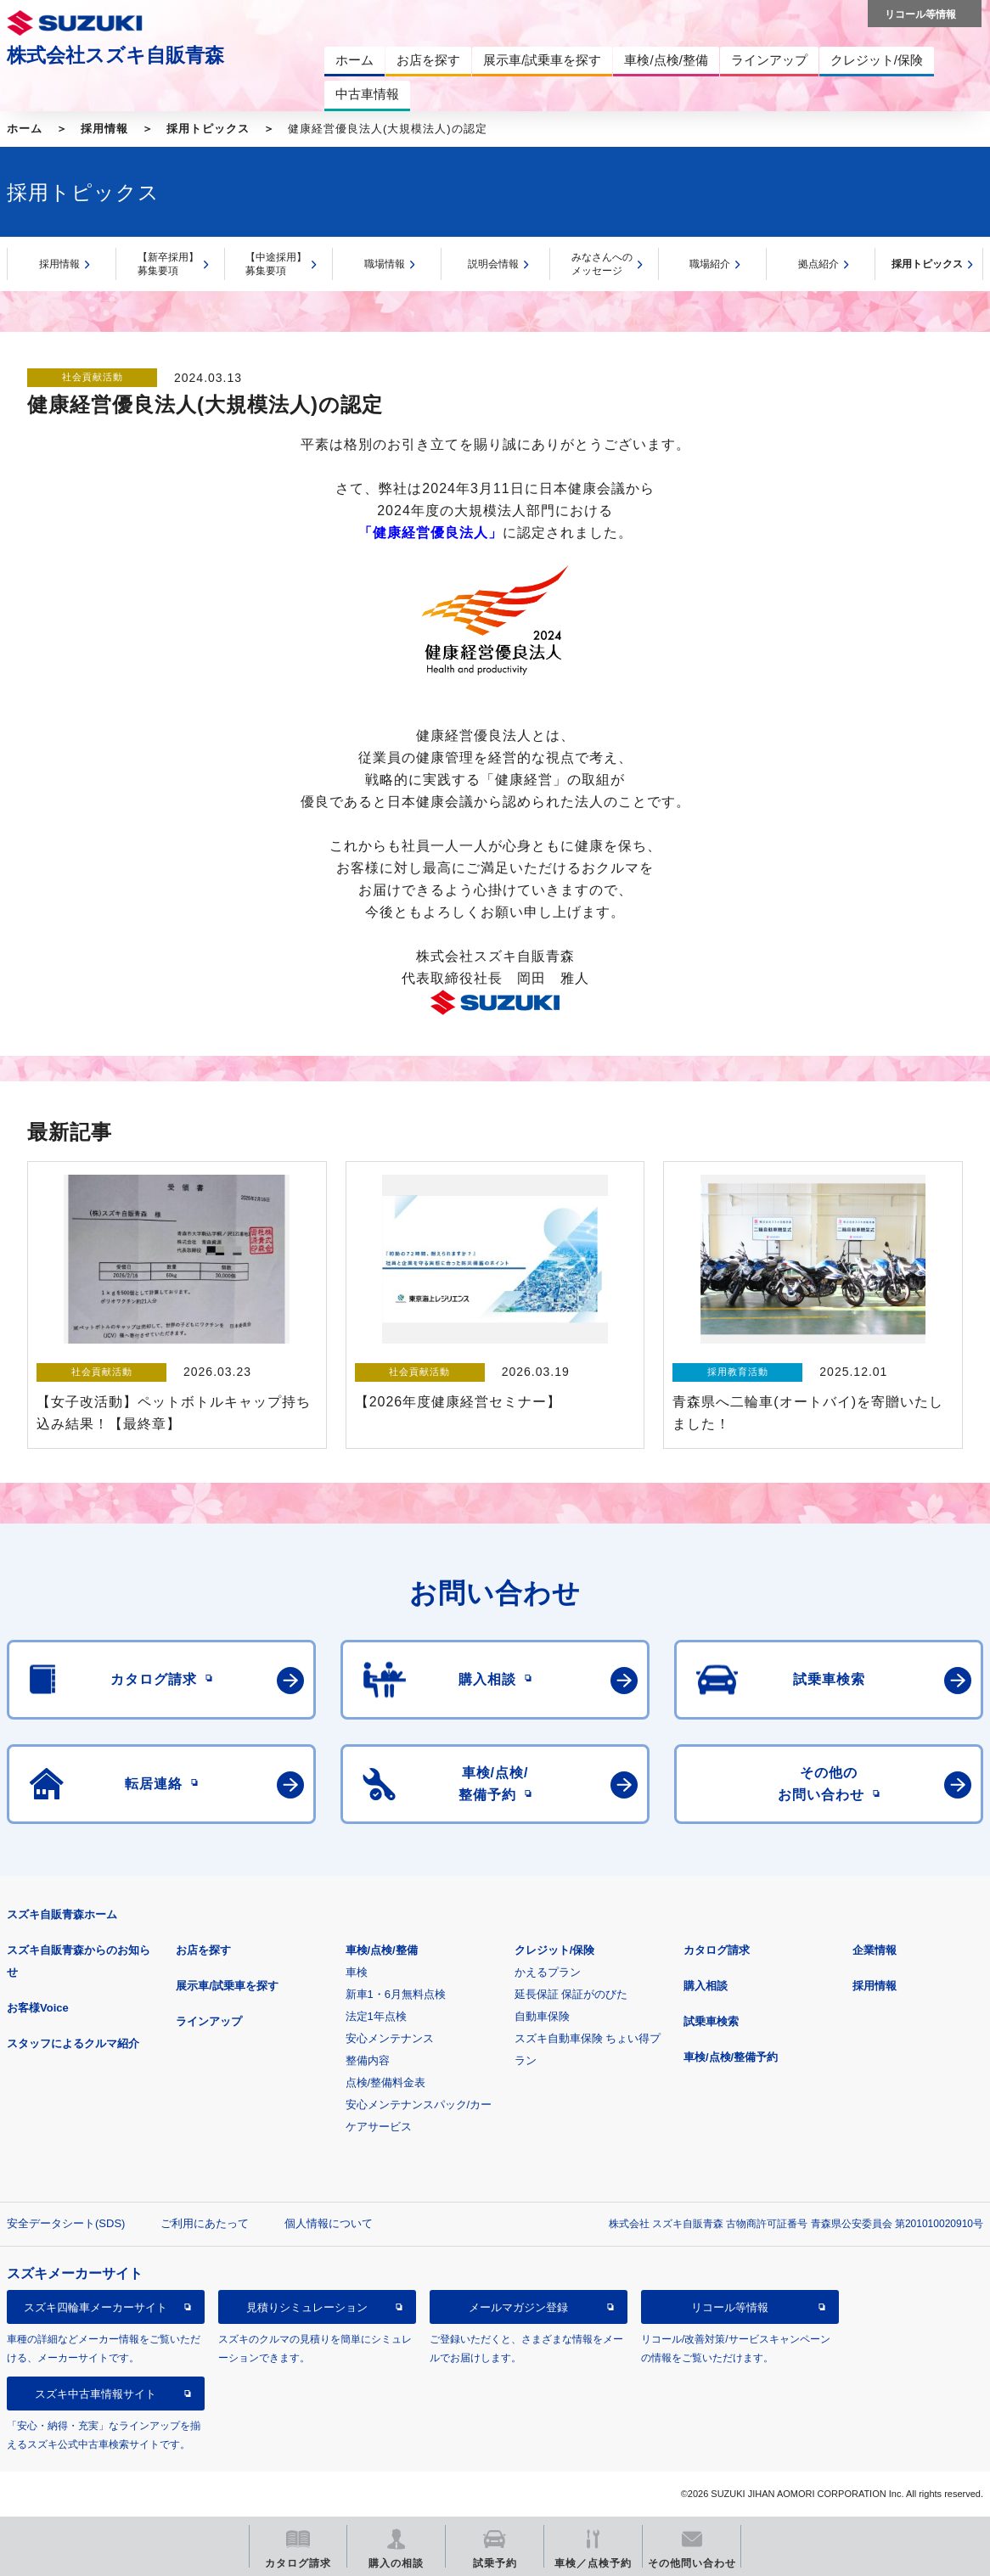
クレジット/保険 (555, 1950)
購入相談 (705, 1985)
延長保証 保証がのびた (571, 1994)
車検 (357, 1972)
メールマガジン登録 (518, 2307)
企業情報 (874, 1950)
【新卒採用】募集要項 (168, 264)
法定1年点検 (376, 2016)
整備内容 (368, 2060)
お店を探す (203, 1950)
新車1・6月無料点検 (396, 1994)
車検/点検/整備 (382, 1950)
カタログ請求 (716, 1950)
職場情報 (384, 264)
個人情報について (328, 2223)
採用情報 (104, 128)
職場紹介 (709, 264)
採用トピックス (208, 128)
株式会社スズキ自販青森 (115, 55)
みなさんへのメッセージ (602, 264)
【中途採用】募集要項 (276, 264)
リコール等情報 (729, 2307)
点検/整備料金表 (386, 2082)
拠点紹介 (818, 264)
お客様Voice (38, 2007)
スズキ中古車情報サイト (95, 2394)
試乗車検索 (711, 2021)
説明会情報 (493, 264)
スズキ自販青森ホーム (62, 1914)
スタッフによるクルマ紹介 (73, 2043)
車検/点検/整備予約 (730, 2057)
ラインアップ (209, 2021)
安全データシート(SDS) (66, 2223)
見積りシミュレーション (307, 2307)
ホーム (24, 128)
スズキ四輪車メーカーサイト (95, 2307)
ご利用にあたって (204, 2223)
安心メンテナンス (390, 2038)
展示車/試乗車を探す (227, 1985)
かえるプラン (548, 1972)
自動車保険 (542, 2016)
